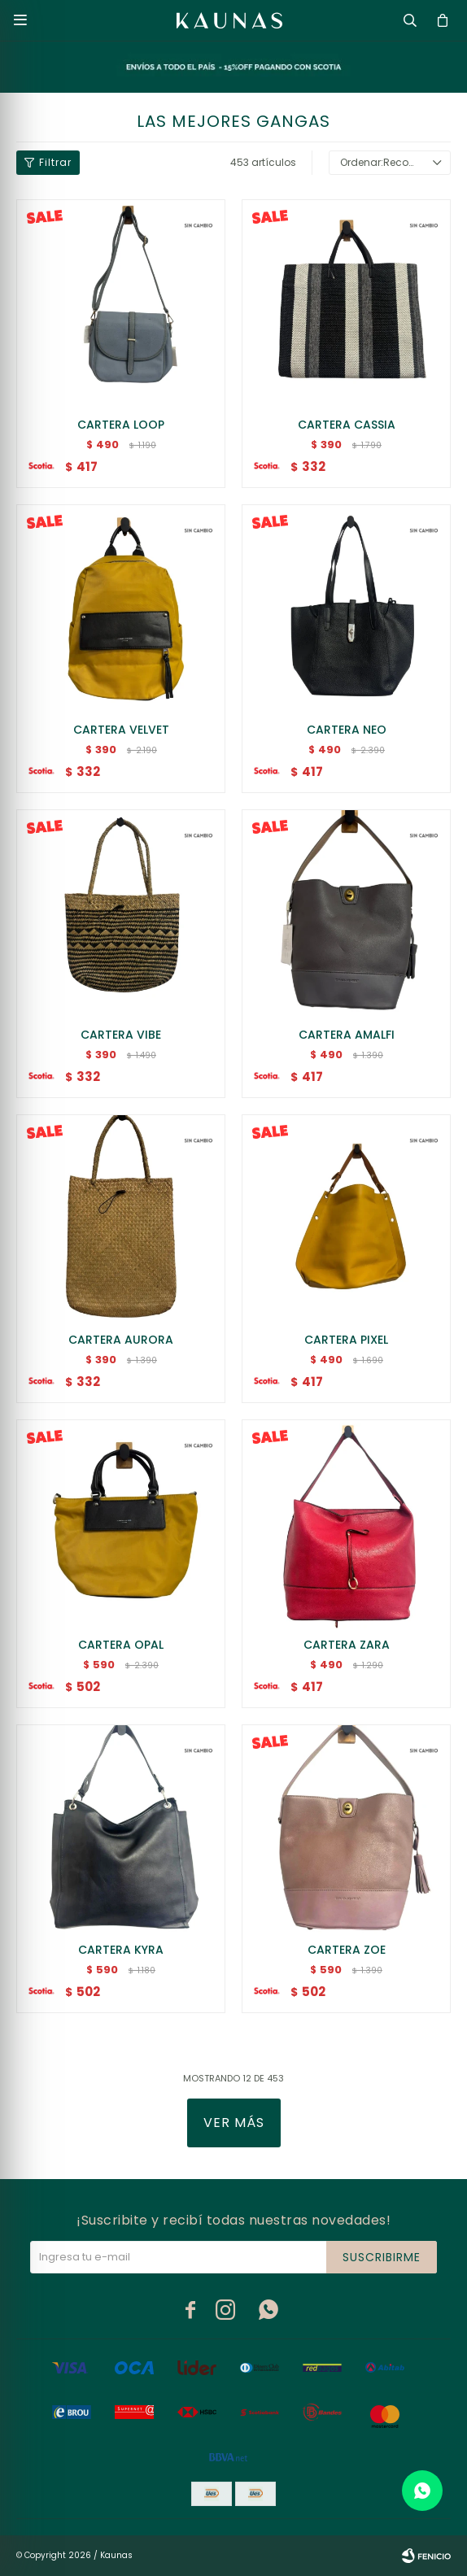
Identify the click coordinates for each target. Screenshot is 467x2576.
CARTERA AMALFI (347, 1034)
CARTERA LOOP (120, 424)
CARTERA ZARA (346, 1645)
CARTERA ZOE (347, 1950)
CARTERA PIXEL (346, 1340)
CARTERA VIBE (121, 1034)
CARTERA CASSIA (346, 424)
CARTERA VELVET (121, 729)
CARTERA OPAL (121, 1645)
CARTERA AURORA (120, 1340)
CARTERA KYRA (121, 1950)
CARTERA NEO (346, 729)
